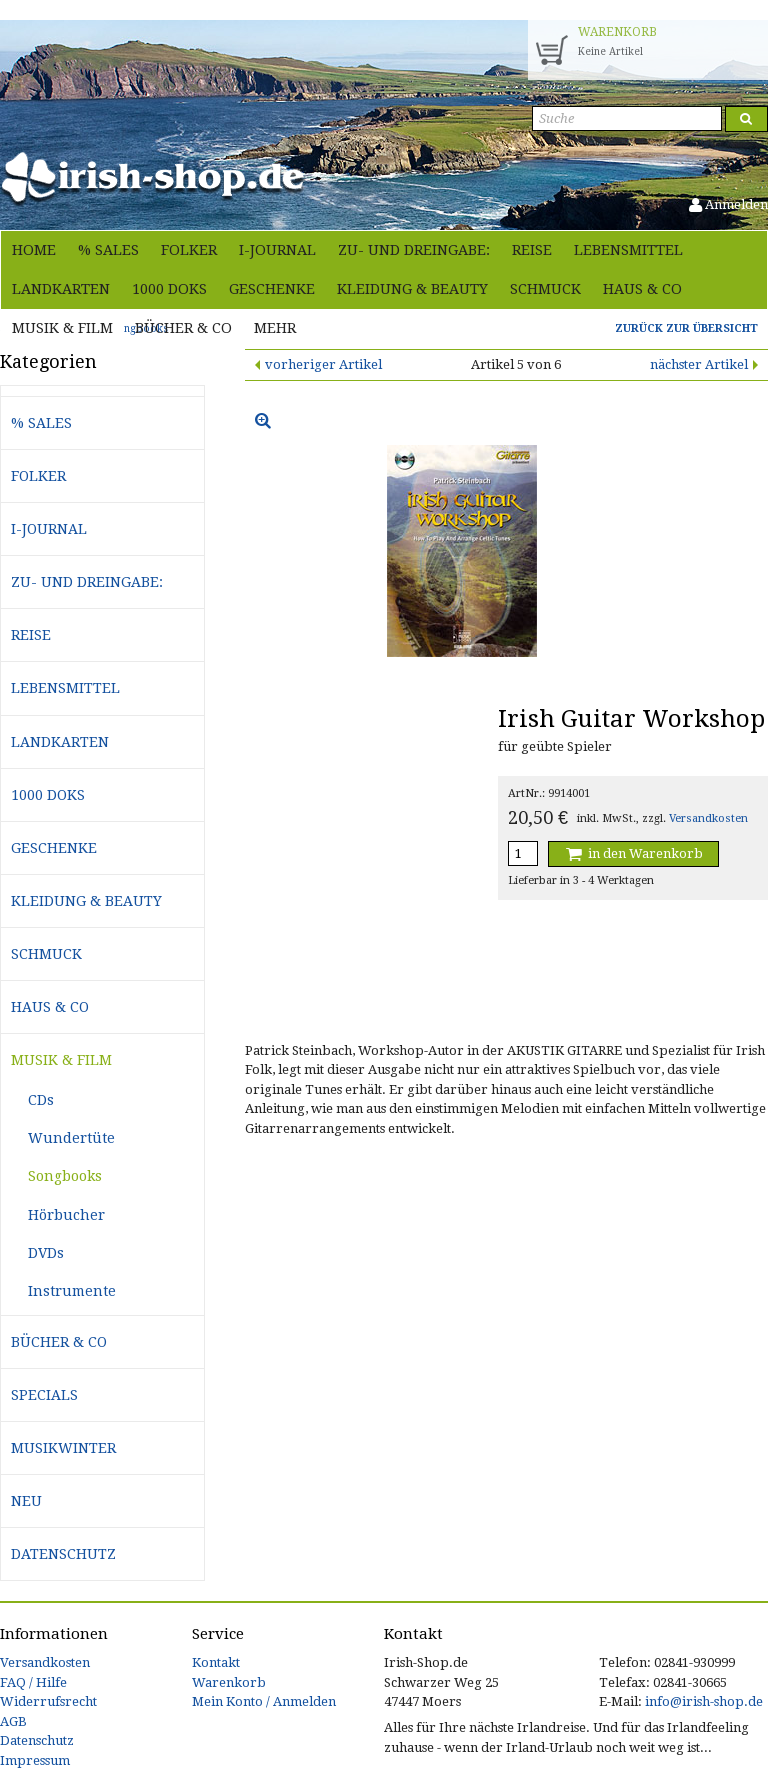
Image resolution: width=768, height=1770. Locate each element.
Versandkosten (708, 818)
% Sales (108, 250)
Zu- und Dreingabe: (414, 250)
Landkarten (61, 289)
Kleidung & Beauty (412, 289)
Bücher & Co (183, 328)
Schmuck (545, 289)
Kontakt (216, 1662)
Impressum (35, 1760)
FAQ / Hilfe (33, 1682)
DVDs (46, 1253)
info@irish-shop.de (704, 1701)
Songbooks (65, 1176)
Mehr (275, 328)
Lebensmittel (628, 250)
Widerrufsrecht (48, 1701)
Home (34, 250)
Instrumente (72, 1291)
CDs (41, 1100)
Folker (189, 250)
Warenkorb (229, 1682)
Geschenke (272, 289)
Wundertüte (71, 1138)
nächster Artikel (699, 364)
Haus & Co (642, 289)
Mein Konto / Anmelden (264, 1701)
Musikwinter (63, 1448)
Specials (44, 1395)
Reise (532, 250)
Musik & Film (62, 328)
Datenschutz (63, 1554)
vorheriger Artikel (323, 364)
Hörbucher (66, 1215)
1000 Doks (169, 289)
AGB (13, 1721)
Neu (26, 1501)
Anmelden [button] (728, 204)
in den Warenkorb (633, 853)
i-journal (277, 250)
